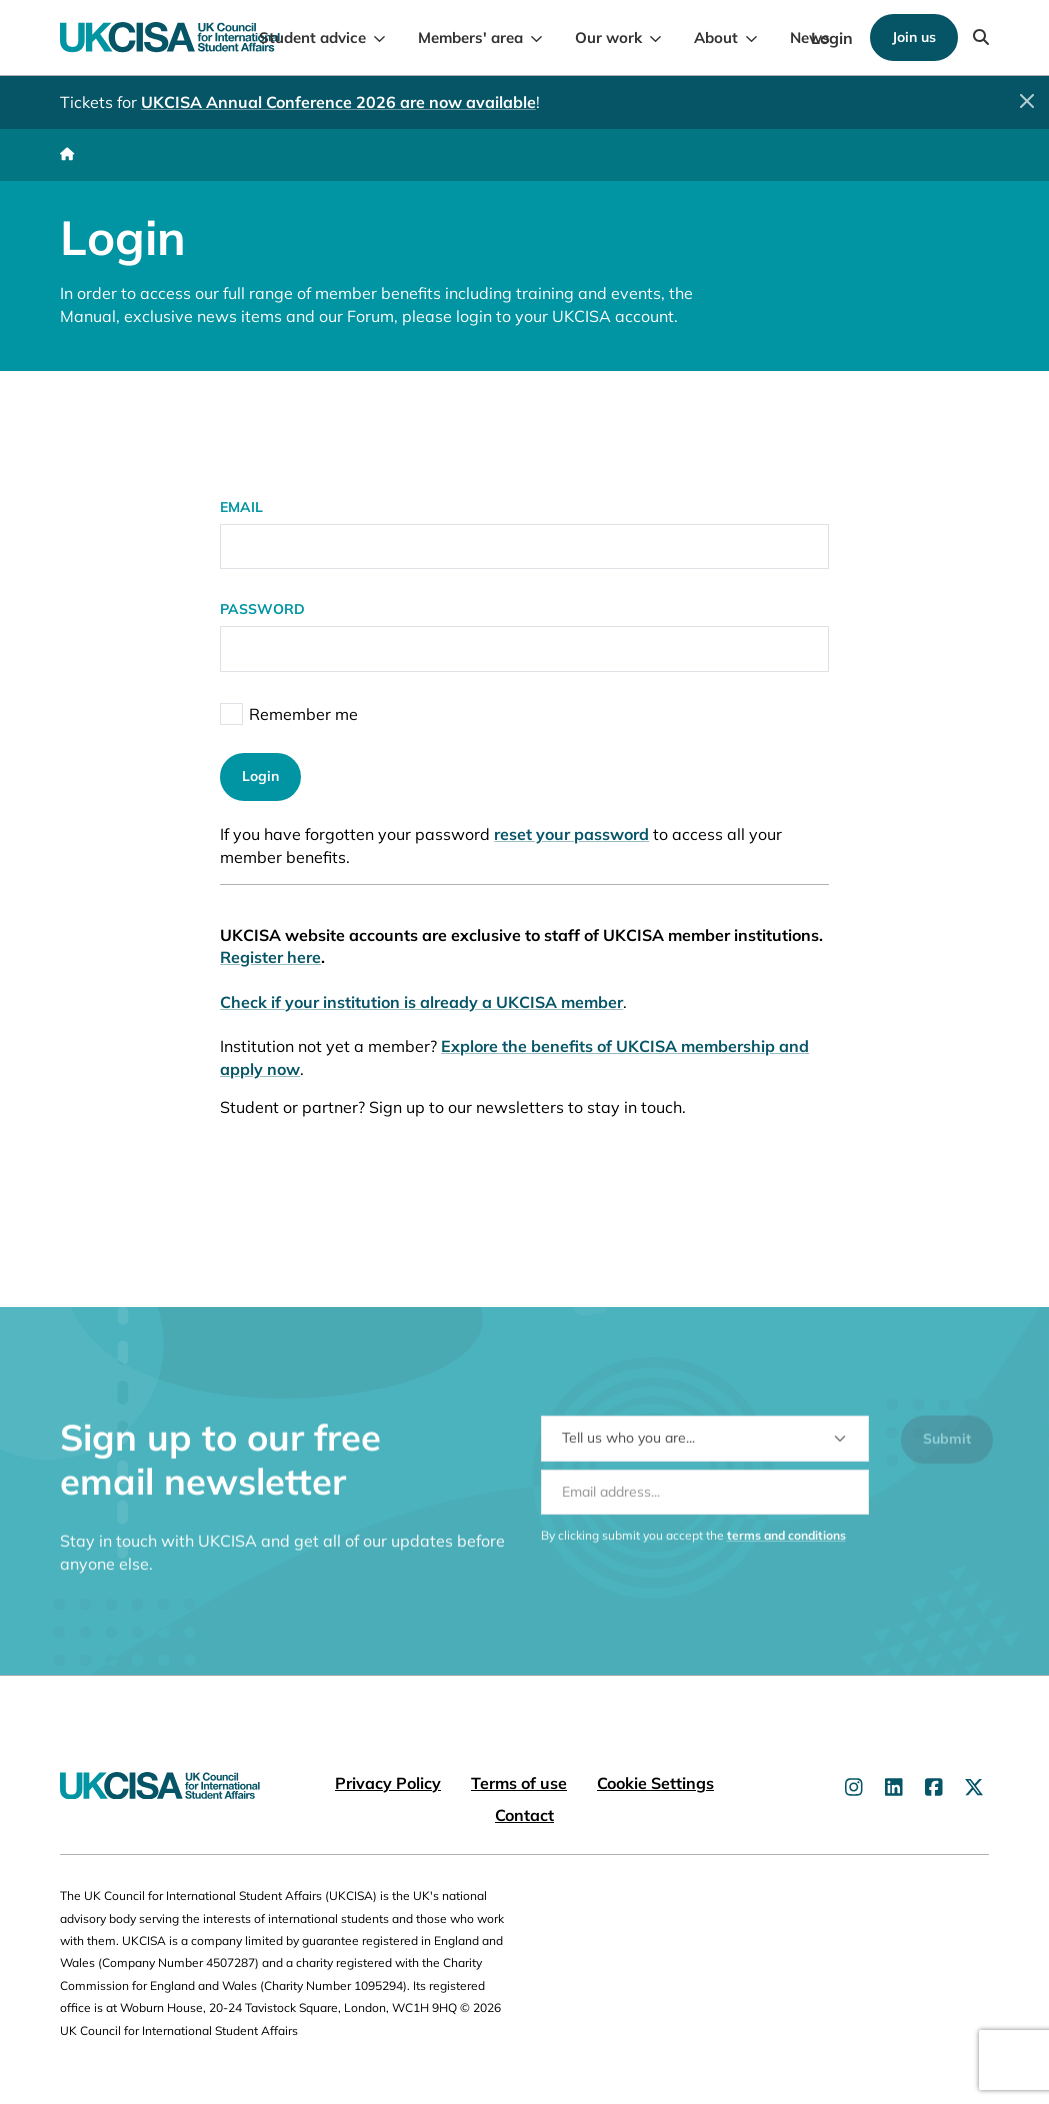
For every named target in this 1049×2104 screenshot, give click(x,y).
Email (241, 507)
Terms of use (519, 1783)
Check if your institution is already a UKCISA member (421, 1002)
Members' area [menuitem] (470, 37)
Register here (270, 957)
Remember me (303, 714)
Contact (524, 1815)
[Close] (1027, 101)
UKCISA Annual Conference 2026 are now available (338, 102)
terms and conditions (786, 1547)
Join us (914, 37)
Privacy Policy (388, 1783)
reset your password (571, 834)
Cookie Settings (655, 1783)
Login (832, 38)
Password (262, 609)
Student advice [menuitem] (312, 37)
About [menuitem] (716, 37)
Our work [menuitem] (608, 37)
